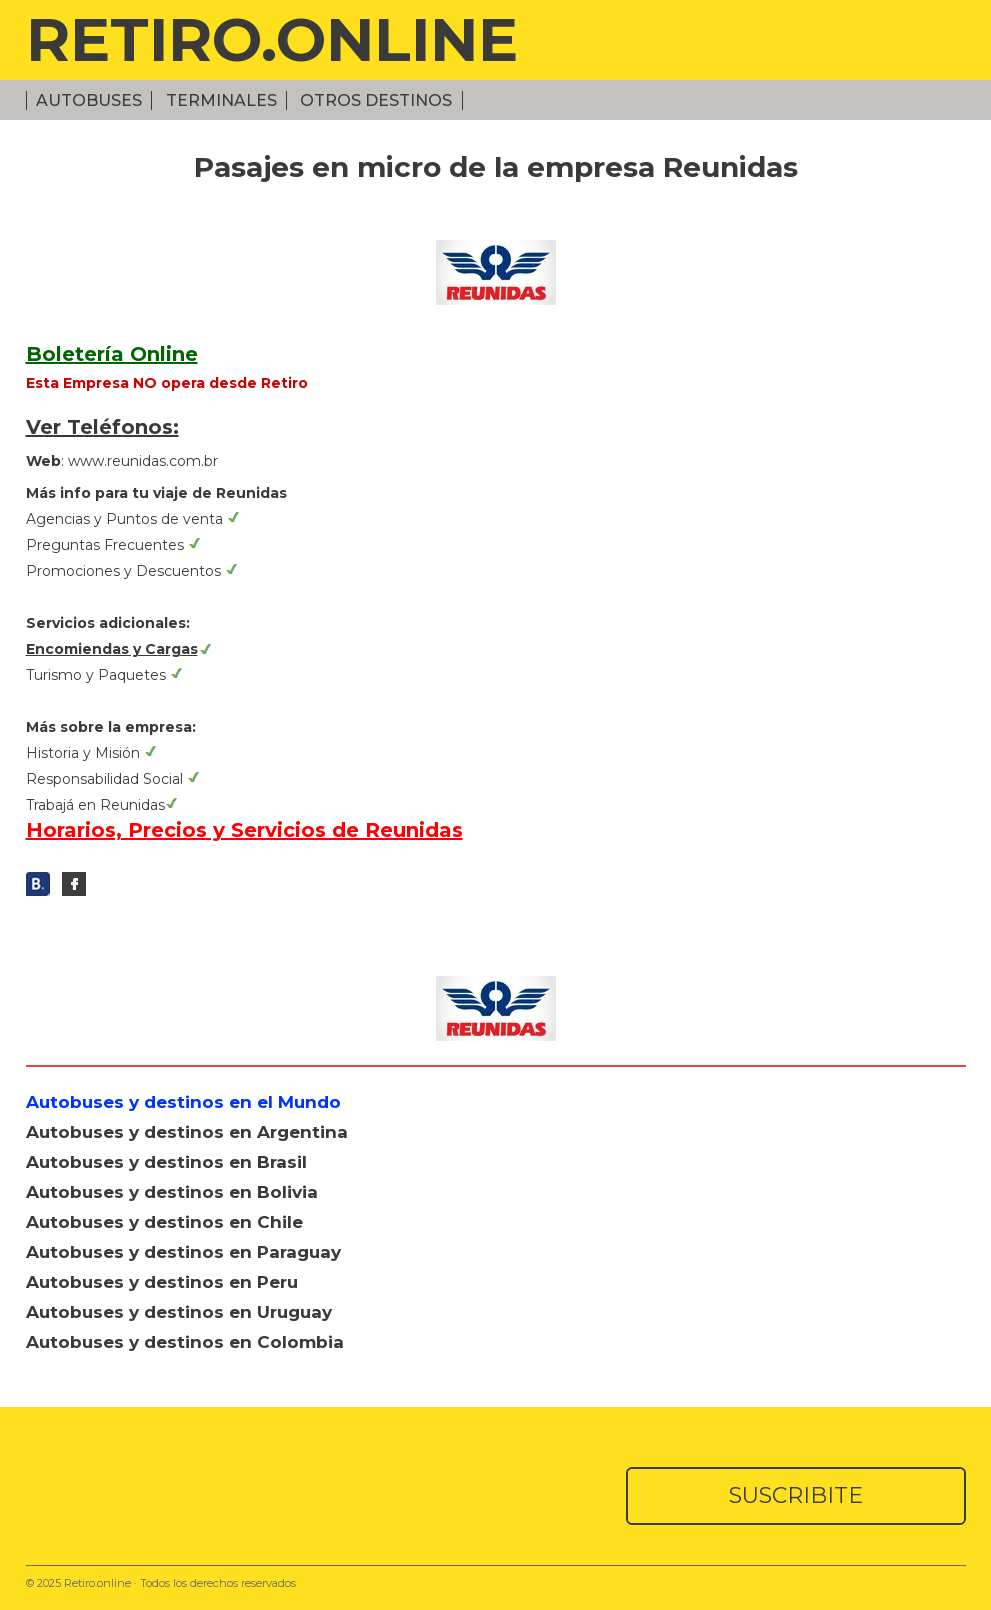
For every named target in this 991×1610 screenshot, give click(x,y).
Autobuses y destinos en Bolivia (172, 1192)
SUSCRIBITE (796, 1495)
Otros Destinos (376, 100)
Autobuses (89, 100)
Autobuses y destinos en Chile (164, 1222)
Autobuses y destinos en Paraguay (183, 1252)
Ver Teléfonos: (102, 427)
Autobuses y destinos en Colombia (185, 1342)
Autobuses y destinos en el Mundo (183, 1102)
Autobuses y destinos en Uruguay (179, 1312)
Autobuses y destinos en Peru (162, 1282)
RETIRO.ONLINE (272, 39)
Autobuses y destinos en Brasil (166, 1162)
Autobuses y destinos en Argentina (187, 1132)
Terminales (221, 100)
